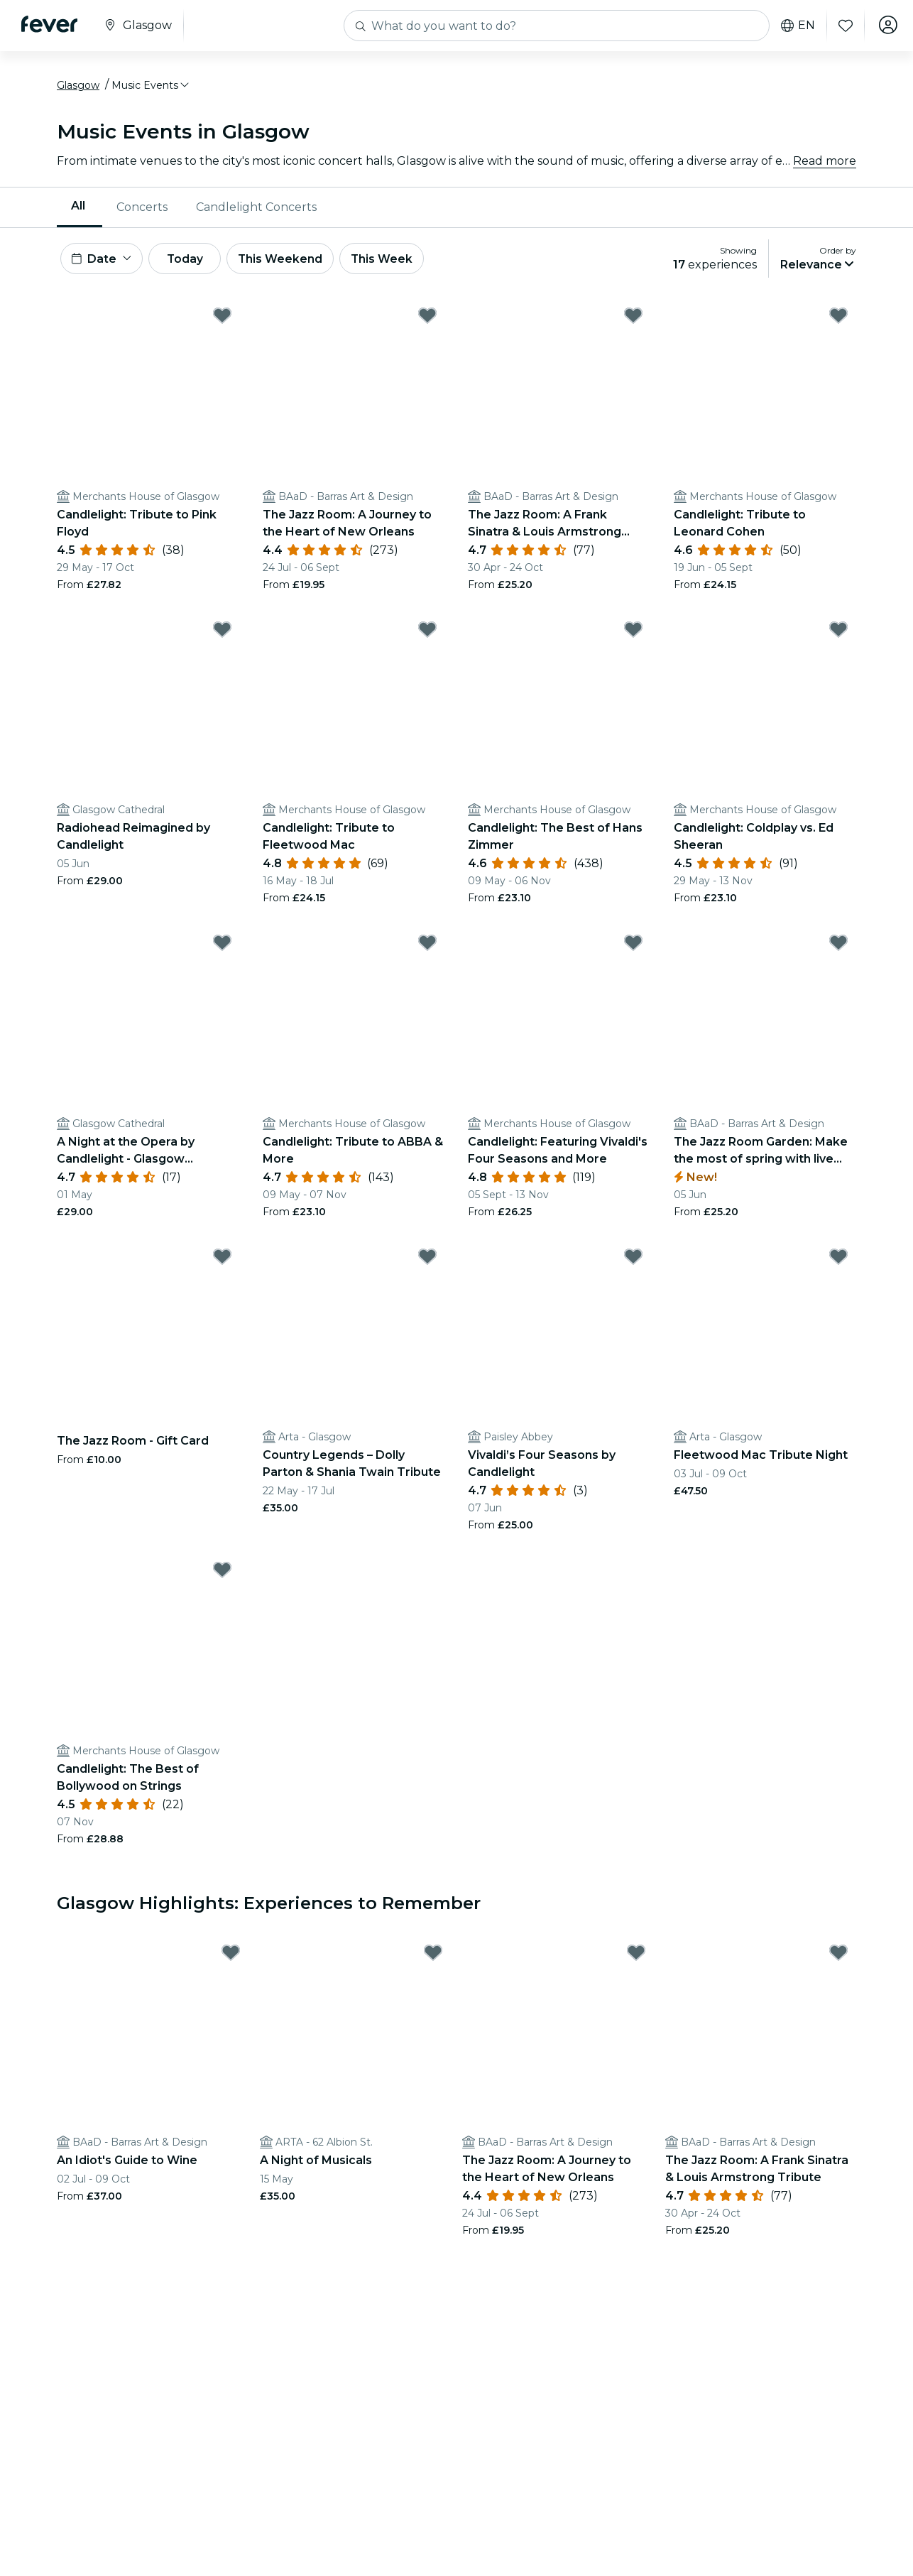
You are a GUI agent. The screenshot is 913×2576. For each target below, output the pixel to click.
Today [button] (190, 261)
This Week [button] (394, 261)
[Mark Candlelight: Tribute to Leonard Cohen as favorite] (838, 320)
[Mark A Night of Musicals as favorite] (433, 1957)
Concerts (142, 209)
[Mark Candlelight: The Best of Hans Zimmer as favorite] (633, 634)
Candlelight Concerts (256, 209)
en (795, 25)
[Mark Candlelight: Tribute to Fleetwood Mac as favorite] (427, 634)
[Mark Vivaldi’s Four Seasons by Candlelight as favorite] (633, 1261)
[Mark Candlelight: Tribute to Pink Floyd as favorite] (222, 320)
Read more (824, 163)
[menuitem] (79, 209)
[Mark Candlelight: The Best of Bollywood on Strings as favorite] (222, 1574)
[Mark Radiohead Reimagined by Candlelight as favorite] (222, 634)
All (78, 208)
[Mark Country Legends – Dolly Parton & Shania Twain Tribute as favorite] (427, 1261)
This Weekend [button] (290, 261)
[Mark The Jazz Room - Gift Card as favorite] (222, 1261)
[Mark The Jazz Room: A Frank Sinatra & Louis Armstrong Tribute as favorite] (633, 320)
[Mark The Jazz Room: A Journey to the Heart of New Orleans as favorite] (427, 320)
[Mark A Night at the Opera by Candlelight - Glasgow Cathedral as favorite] (222, 947)
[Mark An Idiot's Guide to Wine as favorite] (231, 1957)
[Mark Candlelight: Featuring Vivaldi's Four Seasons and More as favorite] (633, 947)
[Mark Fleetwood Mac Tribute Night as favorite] (838, 1261)
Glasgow (78, 87)
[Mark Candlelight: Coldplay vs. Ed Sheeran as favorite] (838, 634)
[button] (151, 87)
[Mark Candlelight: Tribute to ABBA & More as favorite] (427, 947)
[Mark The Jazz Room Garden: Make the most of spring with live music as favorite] (838, 947)
